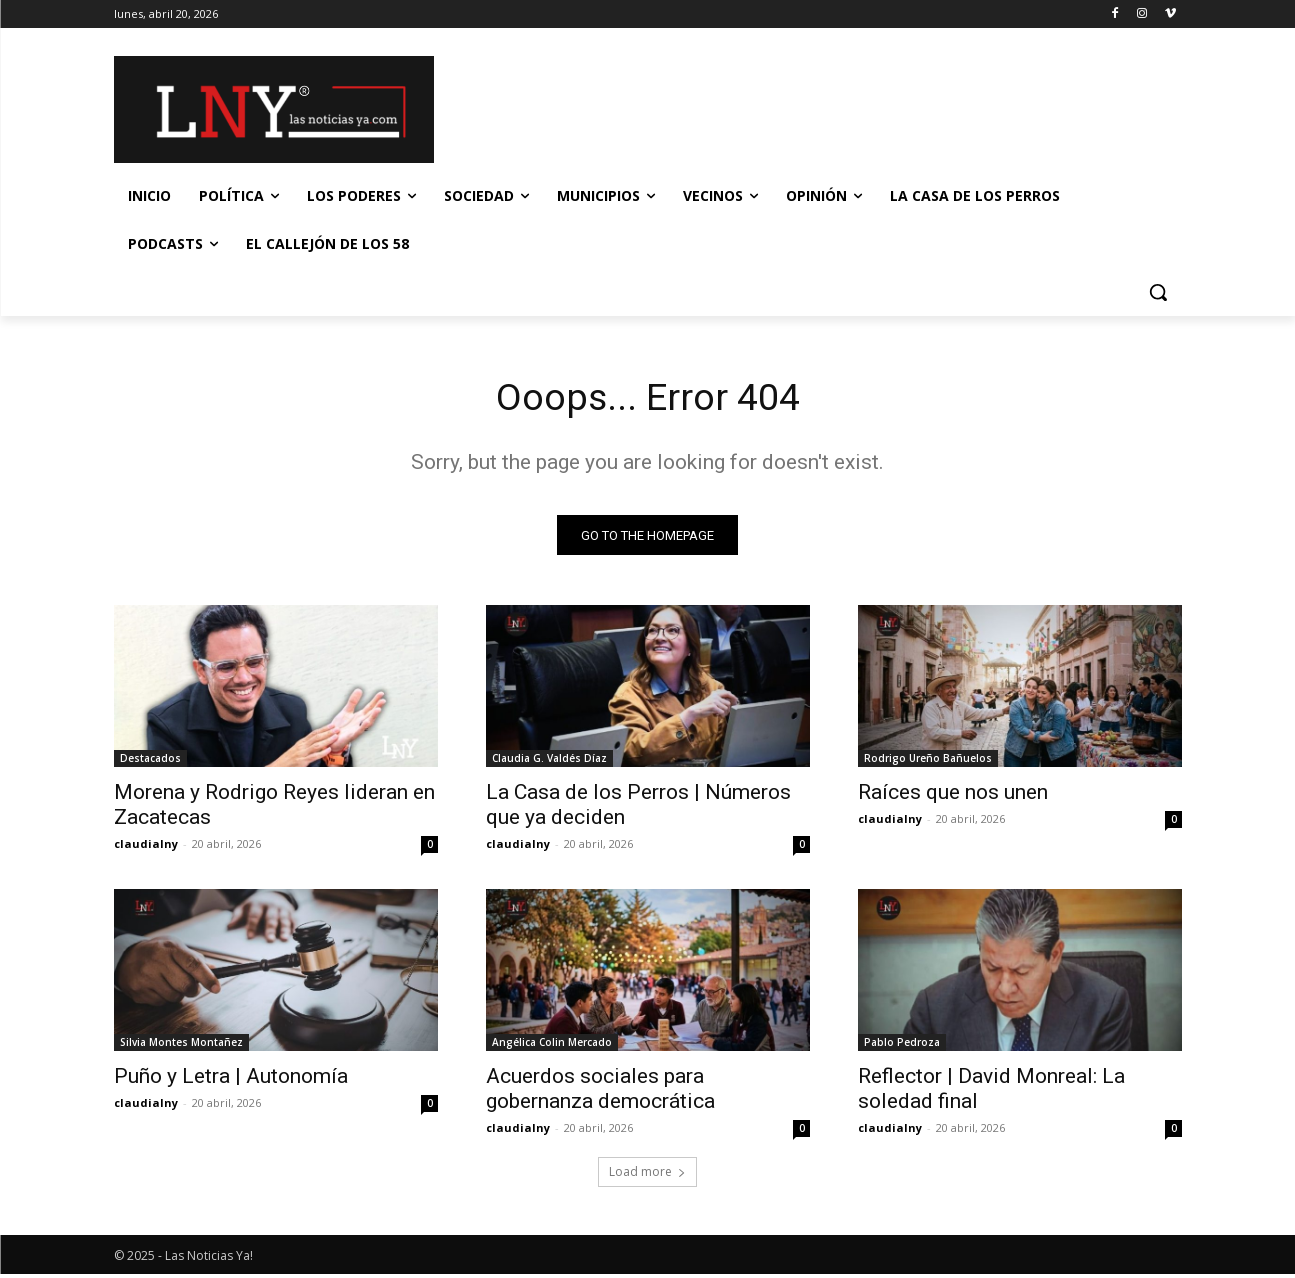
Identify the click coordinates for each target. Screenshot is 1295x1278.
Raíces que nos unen (953, 796)
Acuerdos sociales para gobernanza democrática (600, 1092)
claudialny (146, 847)
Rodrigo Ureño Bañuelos (928, 762)
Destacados (150, 762)
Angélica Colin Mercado (552, 1046)
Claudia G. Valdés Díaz (549, 762)
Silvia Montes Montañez (181, 1046)
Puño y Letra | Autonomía (231, 1080)
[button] (1158, 292)
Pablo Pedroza (902, 1046)
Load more (647, 1175)
